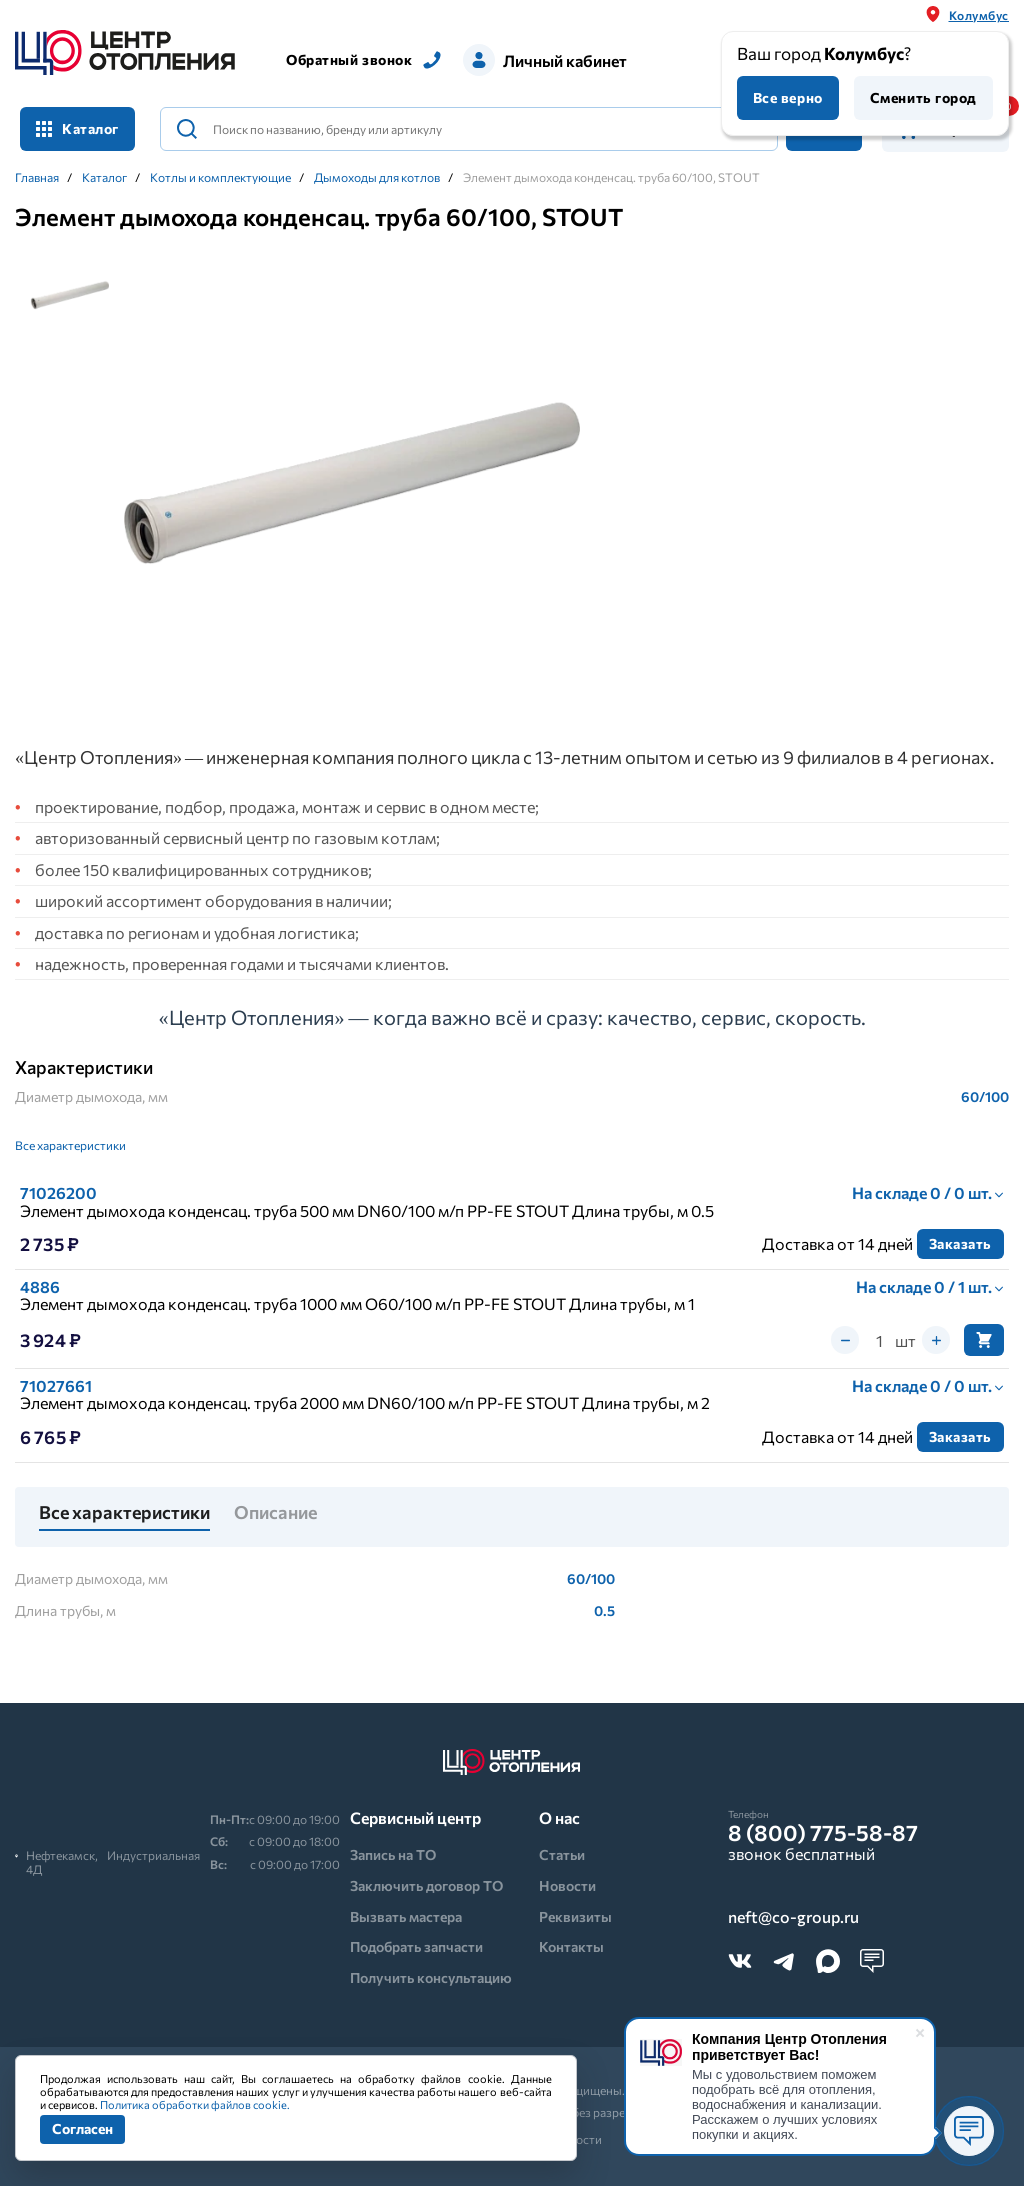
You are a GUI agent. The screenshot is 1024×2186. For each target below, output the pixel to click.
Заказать (960, 1243)
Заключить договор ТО (426, 1885)
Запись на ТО (393, 1854)
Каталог (77, 128)
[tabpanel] (352, 484)
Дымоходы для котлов (377, 177)
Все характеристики (70, 1145)
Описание (275, 1513)
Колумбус (979, 15)
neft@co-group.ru (793, 1917)
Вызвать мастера (406, 1916)
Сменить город (923, 97)
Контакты (571, 1946)
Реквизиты (575, 1916)
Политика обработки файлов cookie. (195, 2104)
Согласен (82, 2128)
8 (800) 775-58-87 (823, 1833)
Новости (567, 1885)
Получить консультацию (431, 1977)
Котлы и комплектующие (220, 177)
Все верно (788, 97)
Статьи (562, 1854)
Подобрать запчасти (416, 1946)
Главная (37, 177)
